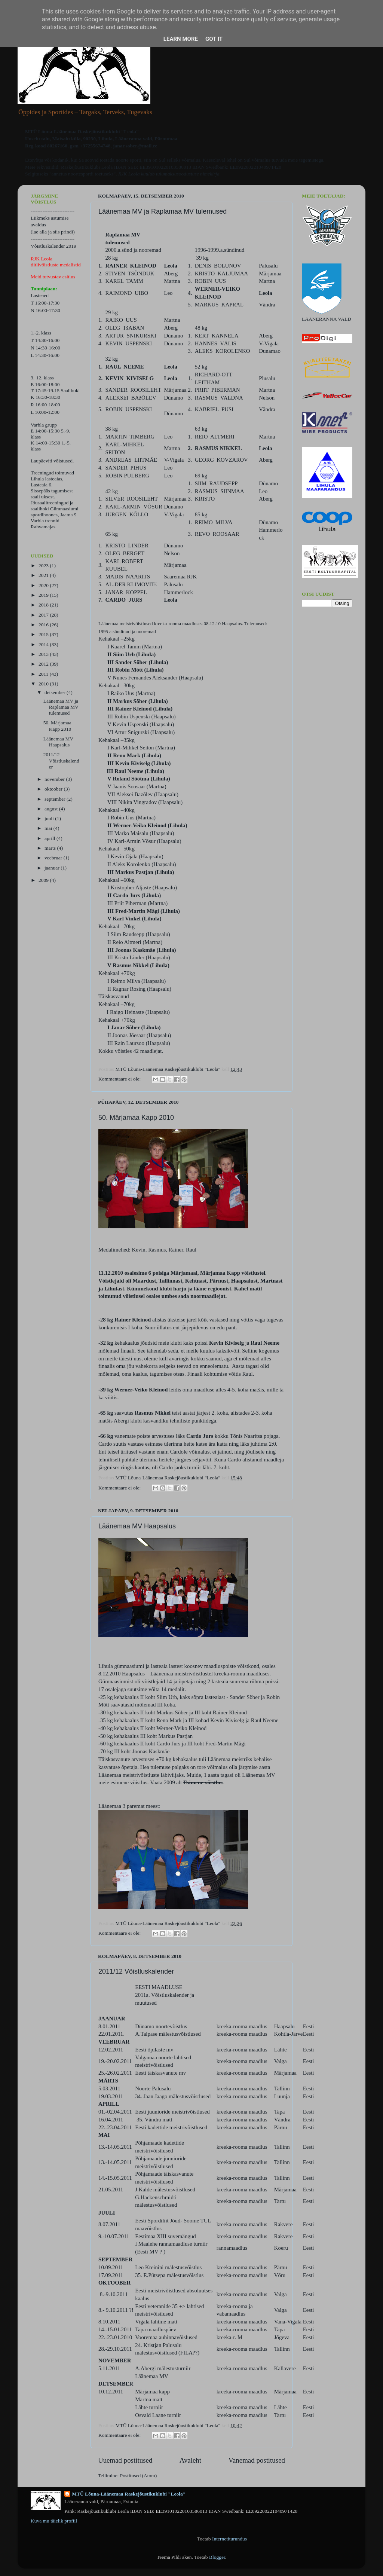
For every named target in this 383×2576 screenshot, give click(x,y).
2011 (44, 674)
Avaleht (190, 2460)
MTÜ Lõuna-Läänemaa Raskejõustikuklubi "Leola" (129, 2494)
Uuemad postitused (125, 2460)
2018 (44, 605)
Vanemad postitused (256, 2460)
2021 (44, 575)
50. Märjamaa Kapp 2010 (136, 1117)
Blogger (217, 2557)
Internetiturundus (229, 2539)
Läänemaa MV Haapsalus (137, 1526)
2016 (44, 624)
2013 (44, 654)
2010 (44, 684)
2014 (44, 644)
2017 (44, 615)
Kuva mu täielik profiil (54, 2521)
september (56, 799)
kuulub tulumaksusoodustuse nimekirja (180, 174)
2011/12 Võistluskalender (136, 1971)
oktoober (54, 789)
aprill (50, 838)
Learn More (180, 39)
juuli (50, 818)
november (55, 779)
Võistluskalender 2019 (53, 246)
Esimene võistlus (203, 1782)
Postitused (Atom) (138, 2475)
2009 (44, 880)
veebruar (54, 858)
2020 (44, 585)
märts (51, 848)
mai (49, 828)
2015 (44, 634)
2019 (44, 595)
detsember (56, 692)
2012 (44, 664)
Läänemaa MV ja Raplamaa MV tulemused (162, 211)
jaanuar (53, 868)
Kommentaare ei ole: (120, 1079)
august (52, 809)
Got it (214, 39)
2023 (44, 565)
